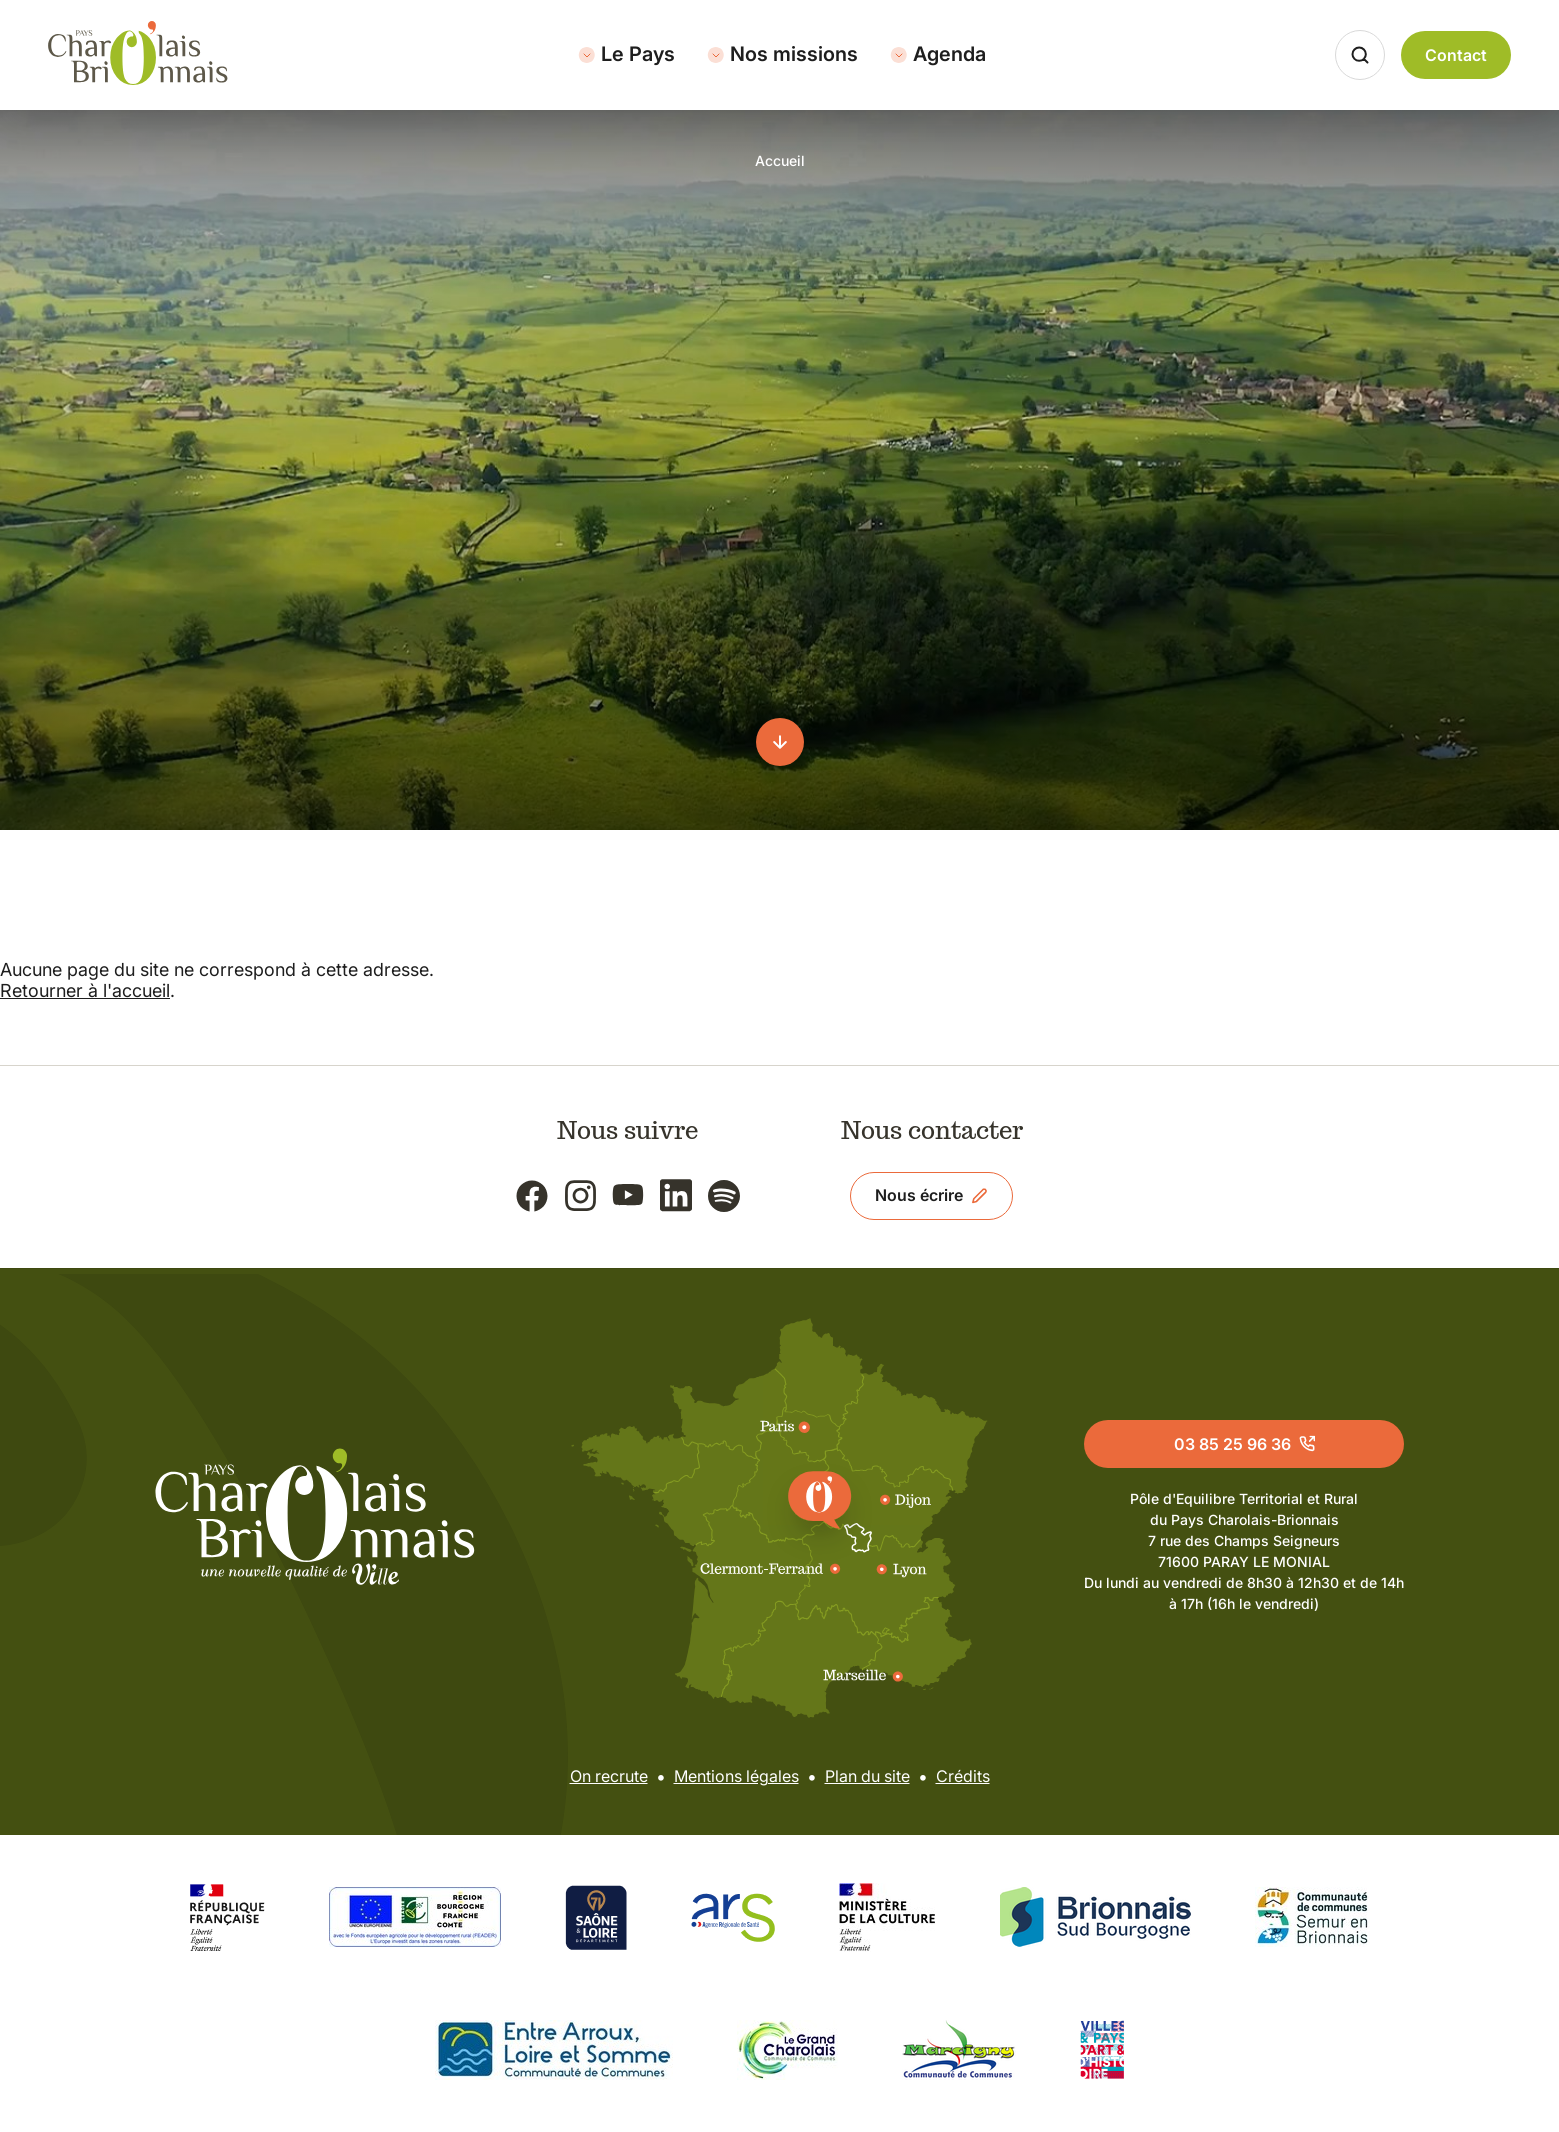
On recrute (609, 1776)
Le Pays (626, 54)
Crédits (963, 1776)
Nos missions (782, 54)
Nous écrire (931, 1195)
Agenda (938, 54)
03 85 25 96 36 (1244, 1444)
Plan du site (867, 1776)
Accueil (780, 160)
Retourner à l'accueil (85, 990)
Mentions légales (736, 1776)
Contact (1456, 55)
